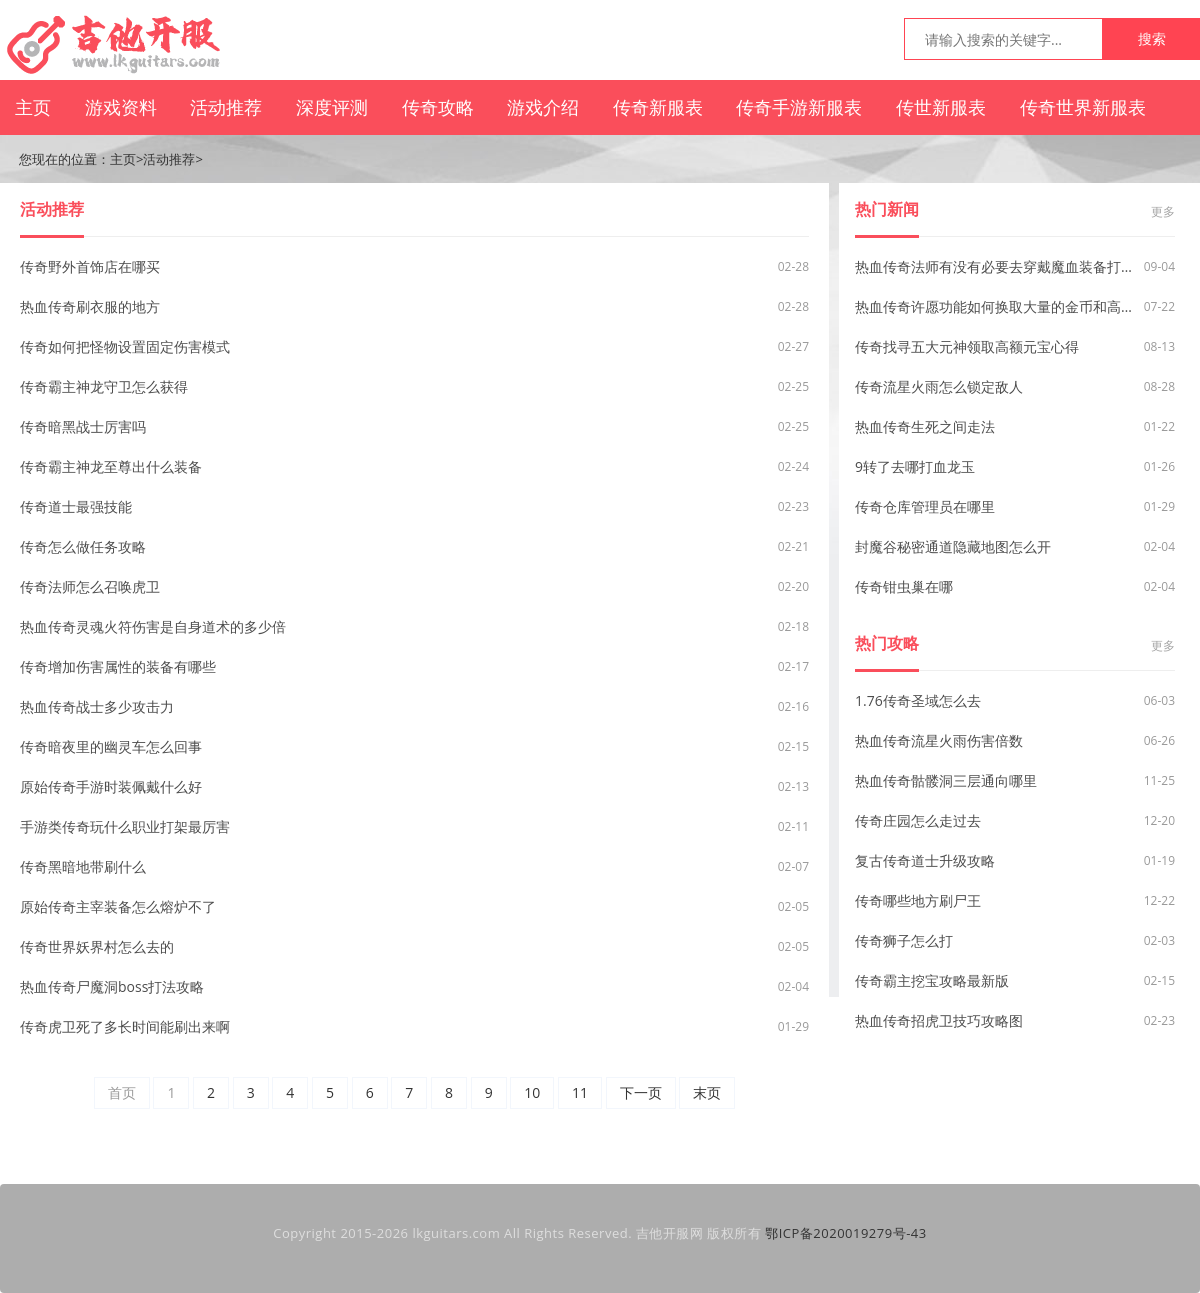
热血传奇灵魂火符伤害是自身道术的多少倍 (153, 626)
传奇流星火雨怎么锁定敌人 (939, 386)
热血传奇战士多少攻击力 (97, 706)
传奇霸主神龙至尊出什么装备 (111, 466)
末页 (707, 1092)
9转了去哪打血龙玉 (915, 466)
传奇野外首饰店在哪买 (90, 266)
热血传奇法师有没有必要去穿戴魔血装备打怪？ (995, 266)
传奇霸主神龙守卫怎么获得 (104, 386)
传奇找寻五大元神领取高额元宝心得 (967, 346)
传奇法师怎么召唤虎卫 (90, 586)
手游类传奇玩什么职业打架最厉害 (125, 826)
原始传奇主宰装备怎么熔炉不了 (118, 906)
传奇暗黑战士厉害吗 (83, 426)
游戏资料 (121, 107)
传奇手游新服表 (799, 107)
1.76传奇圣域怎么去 (918, 700)
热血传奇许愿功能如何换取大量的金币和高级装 (995, 306)
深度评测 (332, 107)
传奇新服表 (658, 107)
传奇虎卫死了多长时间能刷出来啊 (125, 1026)
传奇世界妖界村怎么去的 (97, 946)
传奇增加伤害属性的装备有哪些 (118, 666)
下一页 (641, 1092)
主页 (33, 107)
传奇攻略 (438, 107)
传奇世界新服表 (1083, 107)
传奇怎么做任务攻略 (83, 546)
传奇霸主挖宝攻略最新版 (932, 980)
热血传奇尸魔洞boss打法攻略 (112, 986)
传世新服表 (941, 107)
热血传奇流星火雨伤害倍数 (939, 740)
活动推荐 (226, 107)
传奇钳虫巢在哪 (904, 586)
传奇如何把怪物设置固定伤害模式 (125, 346)
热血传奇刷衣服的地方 (90, 306)
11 (580, 1092)
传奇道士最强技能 (76, 506)
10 (532, 1092)
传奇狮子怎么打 (904, 940)
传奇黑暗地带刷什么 (83, 866)
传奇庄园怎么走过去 (918, 820)
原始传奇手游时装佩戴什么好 (111, 786)
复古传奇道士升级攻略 (925, 860)
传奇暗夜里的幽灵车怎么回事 (111, 746)
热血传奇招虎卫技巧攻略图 (939, 1020)
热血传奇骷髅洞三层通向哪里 (946, 780)
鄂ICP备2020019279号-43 (846, 1233)
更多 (1163, 211)
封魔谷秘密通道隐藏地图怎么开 (953, 546)
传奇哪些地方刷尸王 (918, 900)
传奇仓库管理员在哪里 (925, 506)
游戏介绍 (543, 107)
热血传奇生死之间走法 (925, 426)
